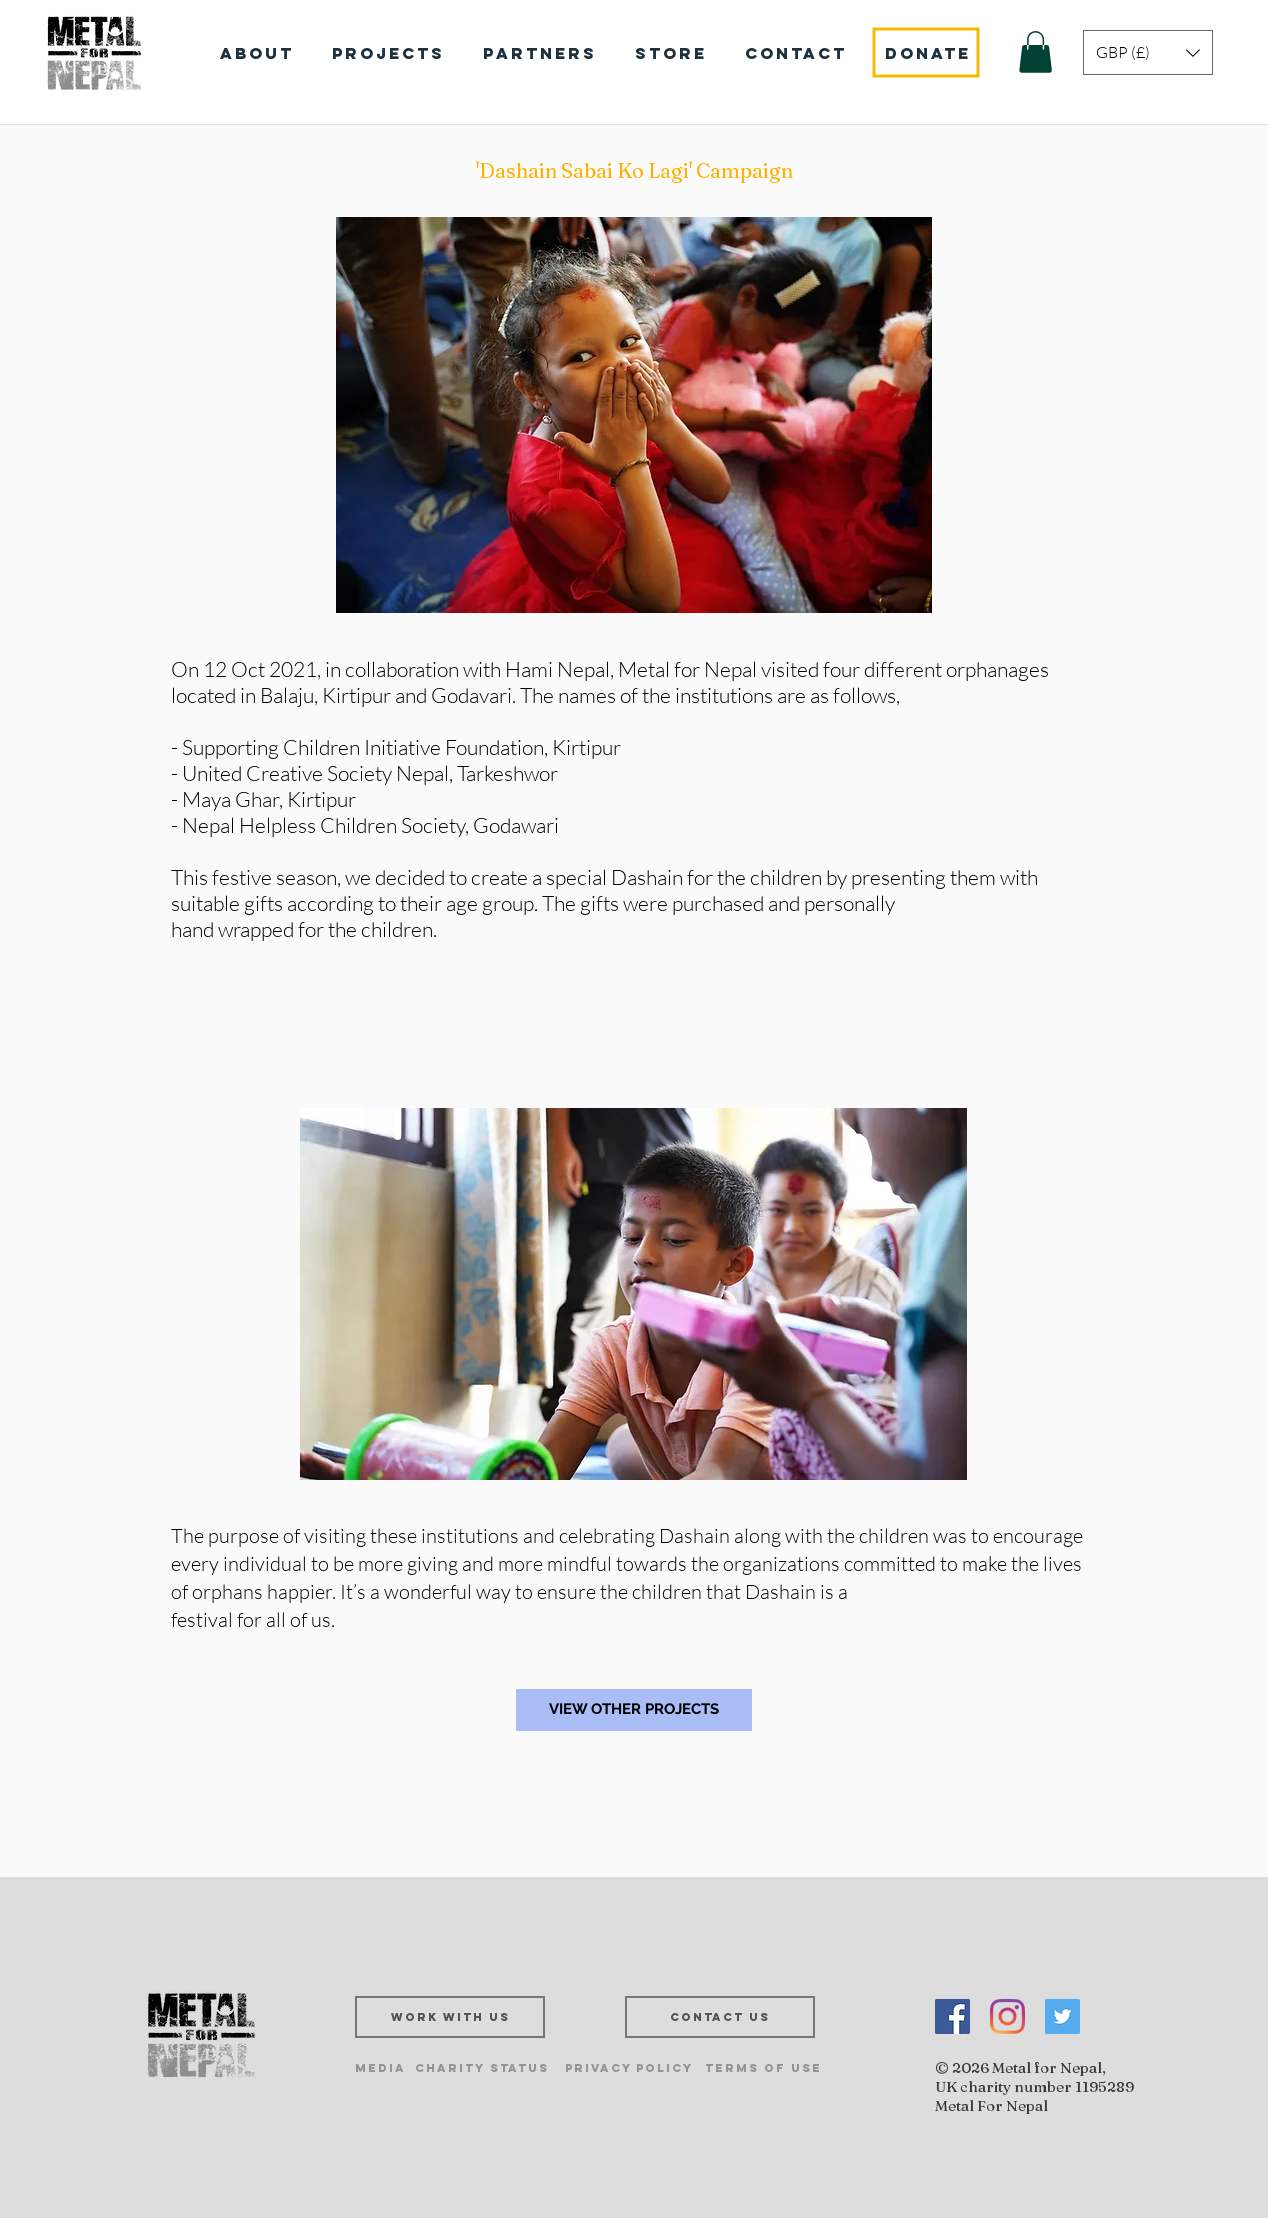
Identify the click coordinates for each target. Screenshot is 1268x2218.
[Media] (380, 2068)
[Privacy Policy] (629, 2068)
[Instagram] (1007, 2016)
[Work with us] (450, 2017)
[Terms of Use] (763, 2068)
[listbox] (1148, 52)
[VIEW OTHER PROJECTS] (634, 1710)
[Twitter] (1062, 2016)
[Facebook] (952, 2016)
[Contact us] (720, 2017)
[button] (1035, 52)
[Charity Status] (482, 2068)
